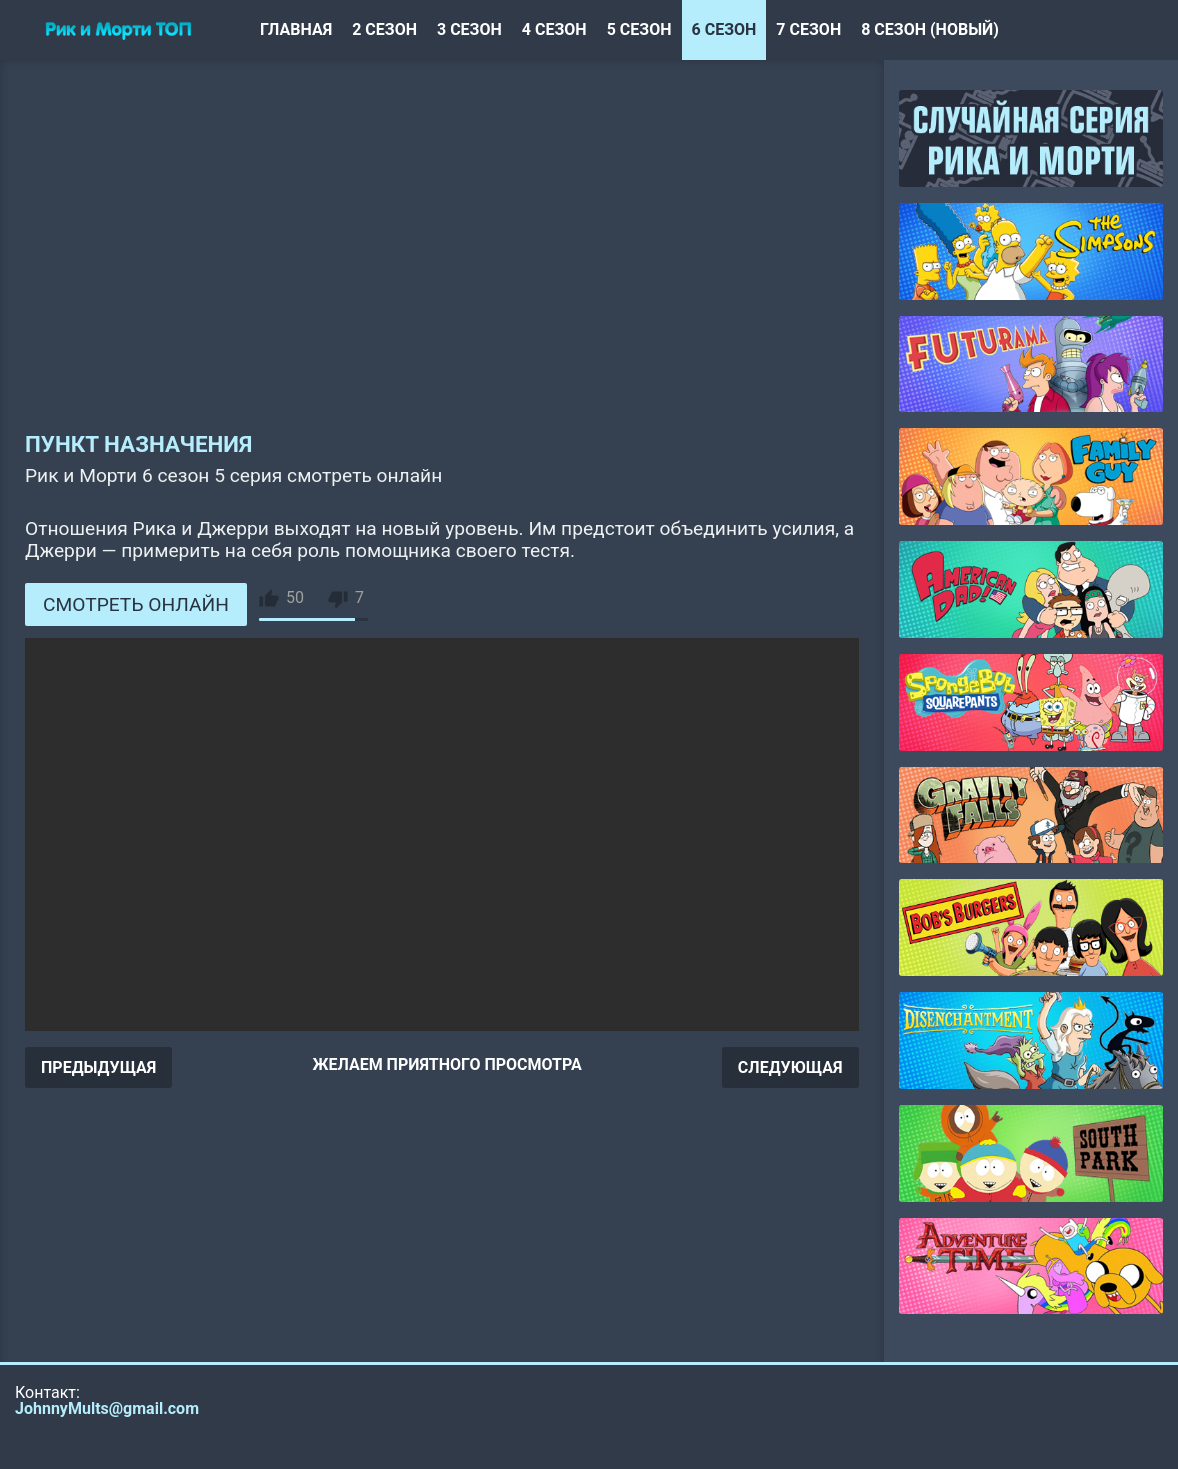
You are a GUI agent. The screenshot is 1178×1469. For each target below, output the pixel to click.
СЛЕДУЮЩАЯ (790, 1067)
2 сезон (384, 29)
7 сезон (808, 29)
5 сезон (639, 29)
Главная (296, 29)
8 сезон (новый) (930, 29)
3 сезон (469, 29)
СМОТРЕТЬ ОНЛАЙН (136, 604)
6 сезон (724, 29)
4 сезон (554, 29)
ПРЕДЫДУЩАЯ (98, 1067)
